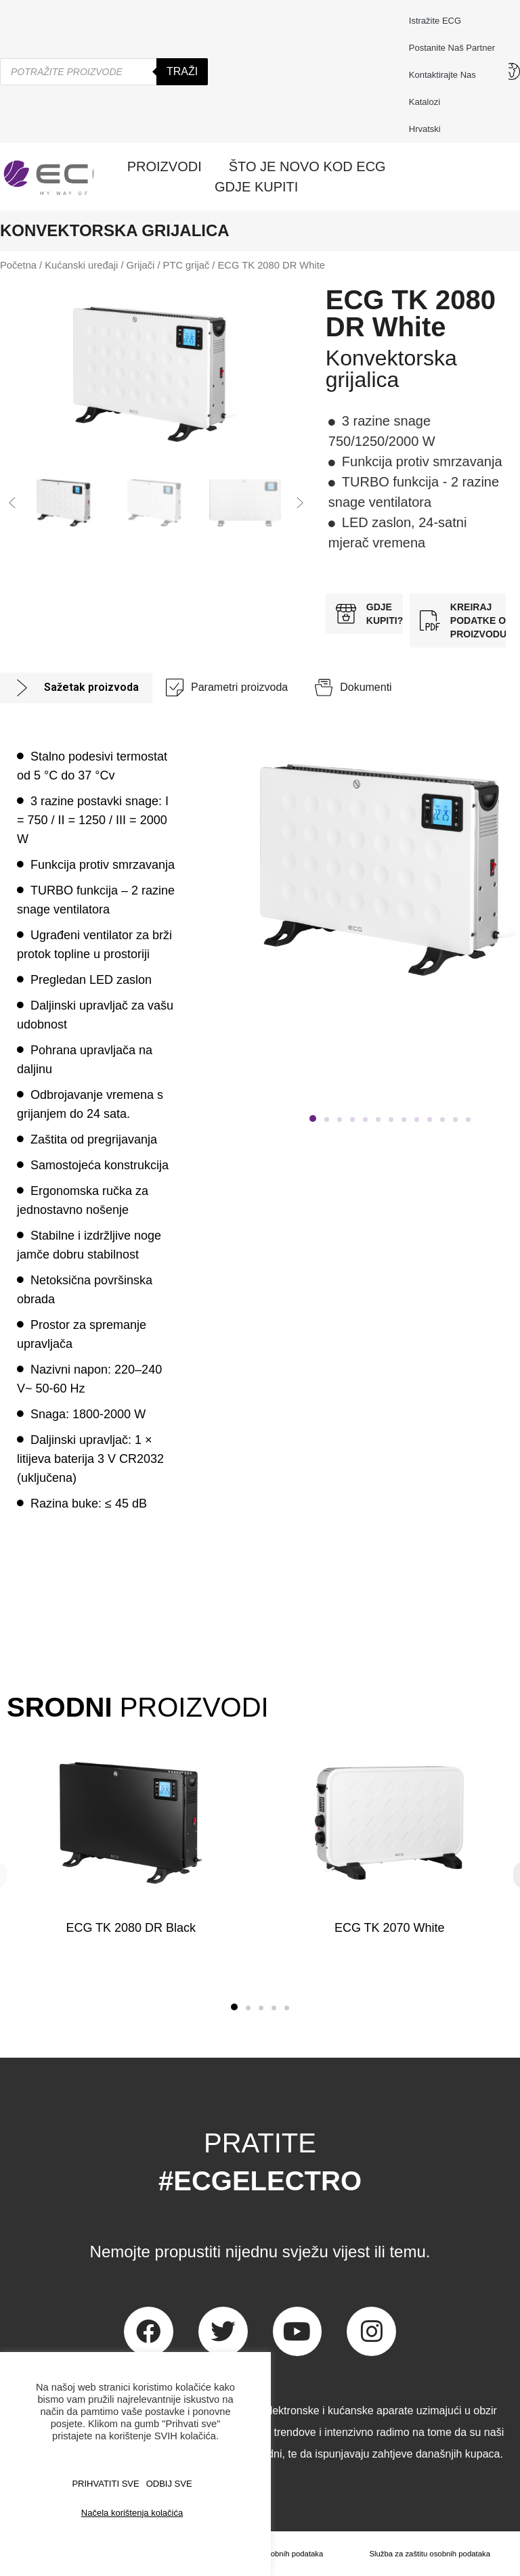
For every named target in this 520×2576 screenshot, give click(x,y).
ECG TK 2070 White (389, 1928)
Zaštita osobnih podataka (277, 2553)
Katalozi (424, 102)
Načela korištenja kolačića (132, 2513)
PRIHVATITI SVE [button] (105, 2484)
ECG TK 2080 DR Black (131, 1928)
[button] (12, 502)
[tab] (76, 688)
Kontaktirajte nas (446, 75)
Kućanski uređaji (81, 265)
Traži (182, 71)
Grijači (141, 265)
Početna (18, 265)
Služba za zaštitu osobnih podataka (429, 2553)
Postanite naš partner (452, 48)
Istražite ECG (435, 21)
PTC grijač (186, 265)
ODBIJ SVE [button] (169, 2484)
